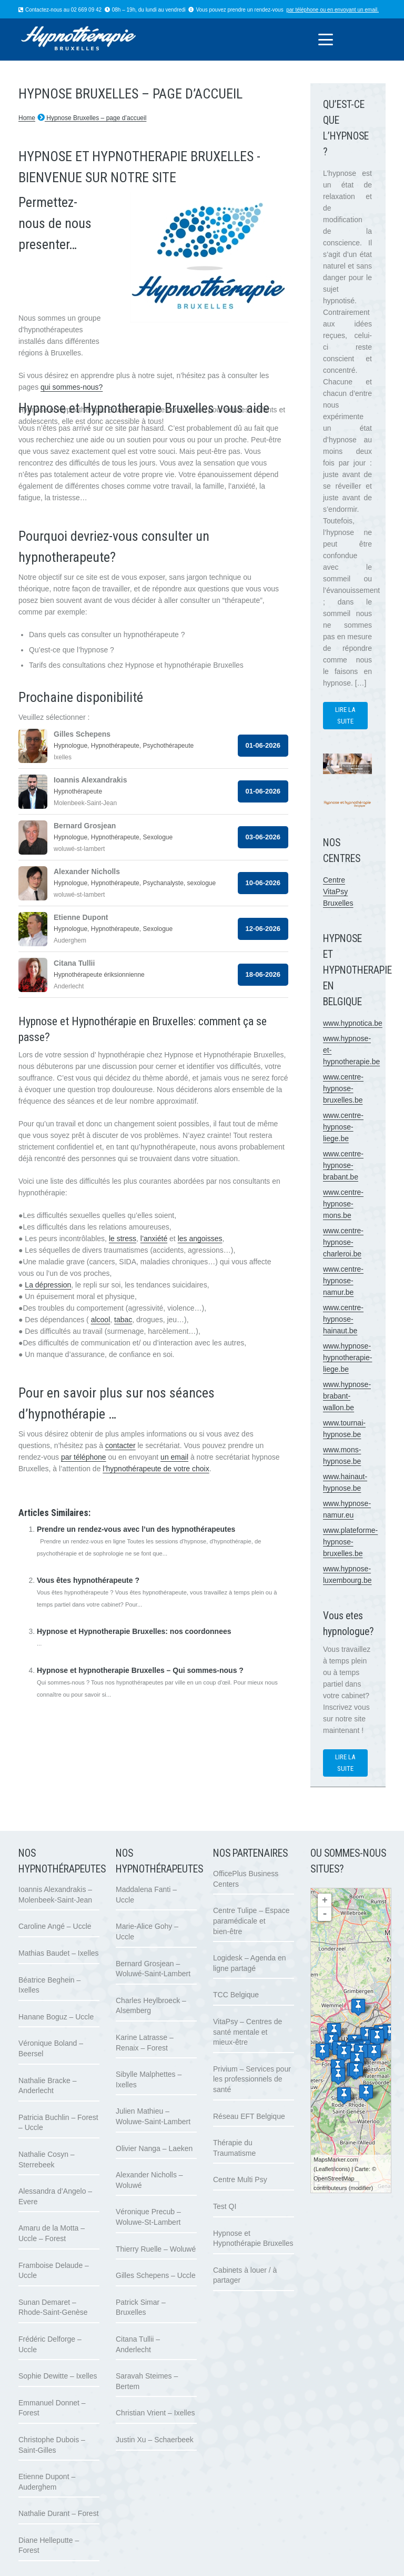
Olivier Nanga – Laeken (154, 2148)
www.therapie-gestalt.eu (57, 1492)
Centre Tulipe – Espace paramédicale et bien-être (251, 1920)
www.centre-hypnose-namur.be (343, 1280)
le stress (122, 1238)
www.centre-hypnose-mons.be (343, 1204)
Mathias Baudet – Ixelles (58, 1953)
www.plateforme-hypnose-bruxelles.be (350, 1542)
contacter (120, 1445)
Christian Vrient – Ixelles (155, 2413)
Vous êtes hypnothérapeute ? (88, 1580)
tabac (123, 1319)
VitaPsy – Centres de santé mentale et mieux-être (247, 2031)
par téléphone (302, 10)
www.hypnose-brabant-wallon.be (347, 1396)
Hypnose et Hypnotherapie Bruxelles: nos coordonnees (134, 1631)
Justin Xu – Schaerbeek (155, 2439)
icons (341, 2169)
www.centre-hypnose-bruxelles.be (343, 1088)
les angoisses (200, 1238)
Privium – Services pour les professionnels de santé (252, 2079)
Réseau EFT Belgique (249, 2116)
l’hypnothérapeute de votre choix (156, 1468)
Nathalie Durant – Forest (58, 2513)
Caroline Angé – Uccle (55, 1926)
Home (26, 118)
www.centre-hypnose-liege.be (343, 1127)
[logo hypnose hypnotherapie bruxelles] (93, 39)
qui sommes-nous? (72, 387)
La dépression (48, 1285)
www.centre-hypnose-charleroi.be (343, 1242)
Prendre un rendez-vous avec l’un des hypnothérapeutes (136, 1529)
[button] (325, 39)
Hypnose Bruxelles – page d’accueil (95, 118)
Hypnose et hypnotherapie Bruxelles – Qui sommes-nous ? (140, 1670)
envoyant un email (356, 10)
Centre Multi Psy (240, 2179)
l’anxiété (153, 1238)
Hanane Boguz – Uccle (56, 2017)
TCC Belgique (236, 1994)
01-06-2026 (263, 745)
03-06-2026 (263, 837)
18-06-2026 (263, 974)
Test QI (224, 2206)
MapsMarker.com (336, 2159)
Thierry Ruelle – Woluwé (156, 2249)
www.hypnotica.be (352, 1023)
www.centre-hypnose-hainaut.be (343, 1319)
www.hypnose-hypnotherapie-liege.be (347, 1357)
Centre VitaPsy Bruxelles (338, 891)
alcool (100, 1319)
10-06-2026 (263, 883)
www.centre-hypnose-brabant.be (343, 1165)
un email (174, 1457)
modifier (360, 2188)
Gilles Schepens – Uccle (156, 2275)
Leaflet (324, 2169)
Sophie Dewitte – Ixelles (57, 2376)
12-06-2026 (263, 929)
